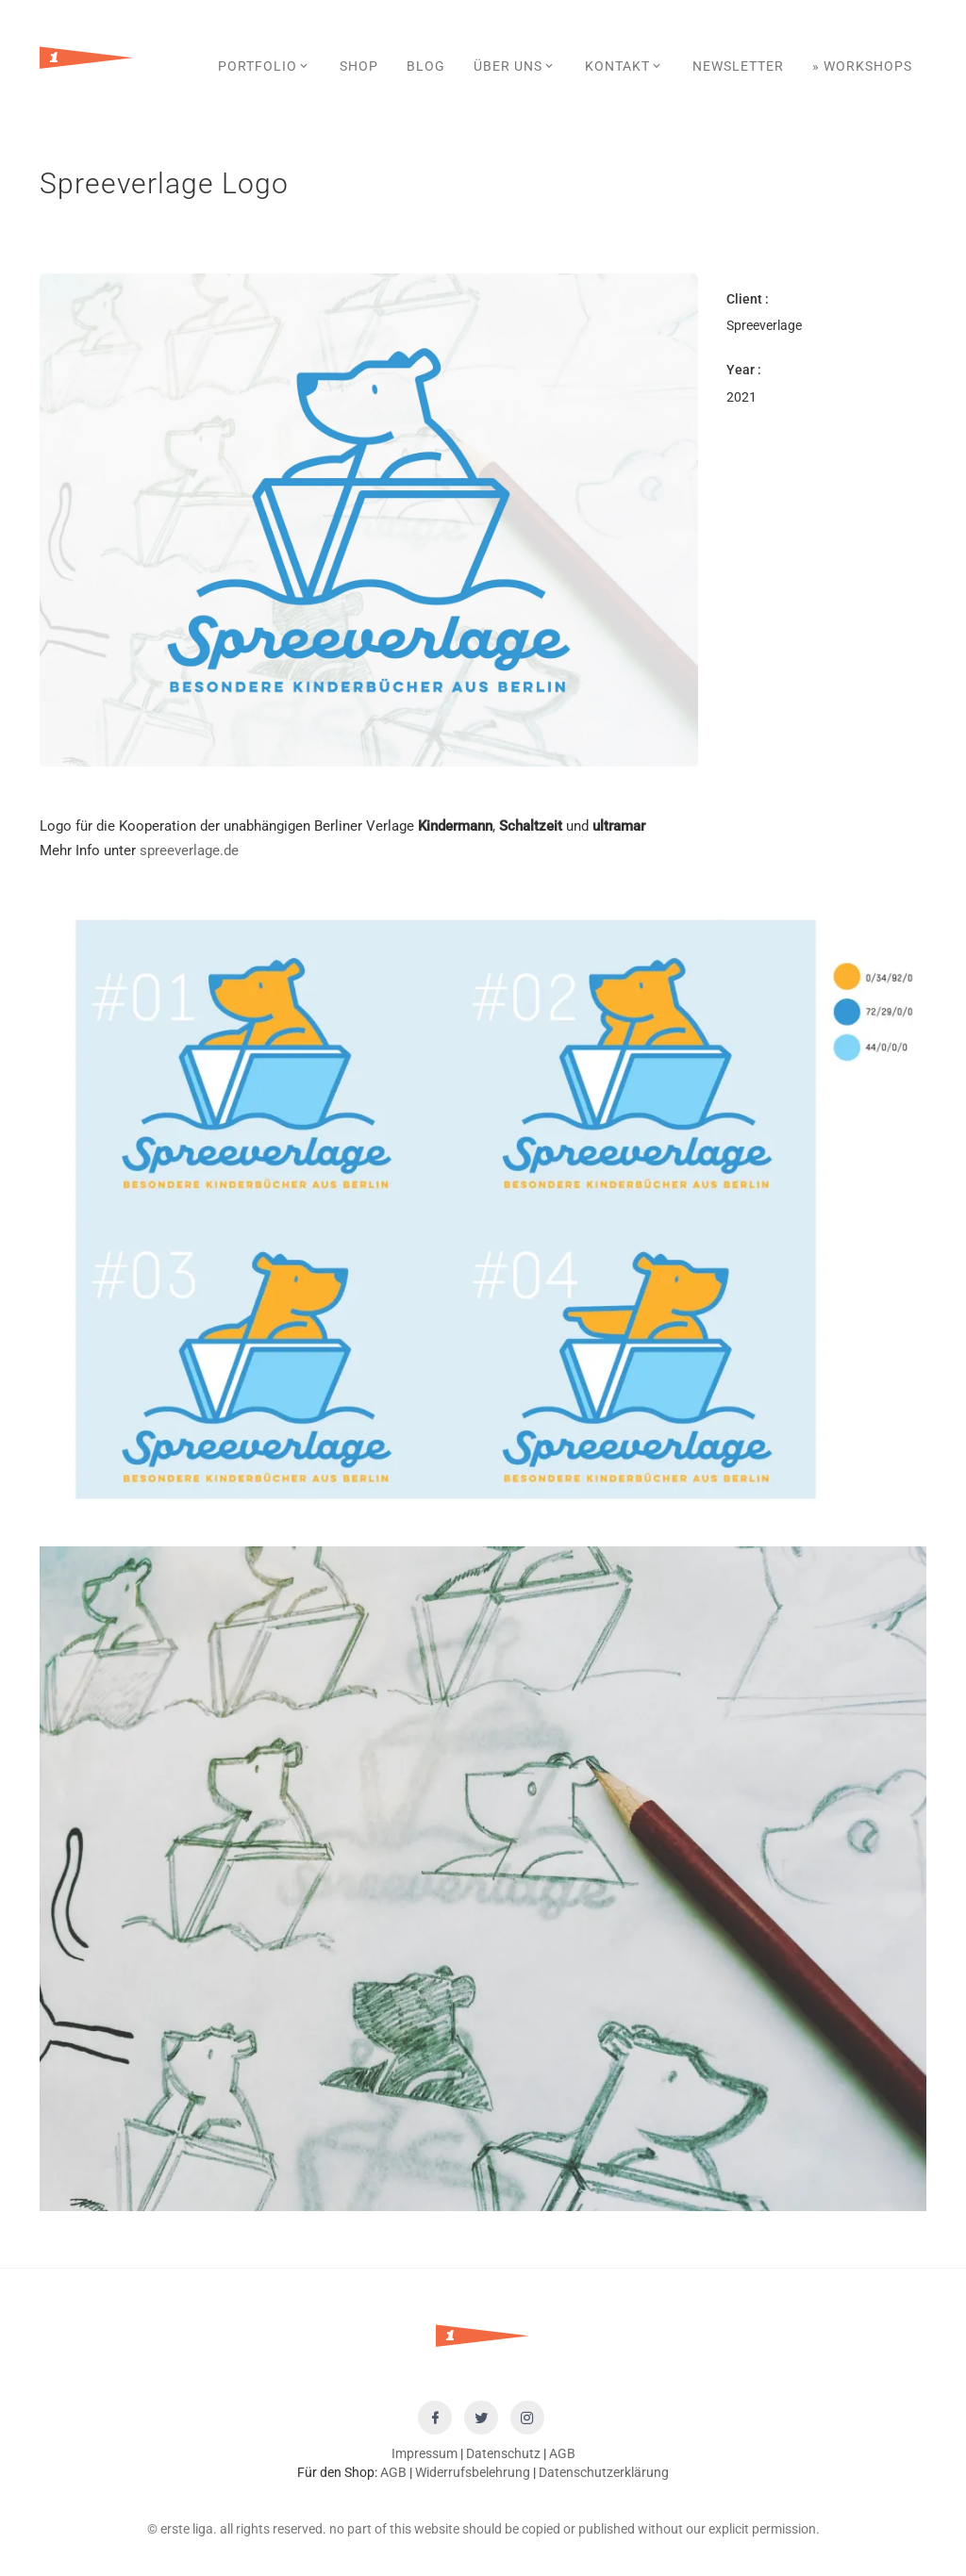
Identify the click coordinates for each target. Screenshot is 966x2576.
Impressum (424, 2453)
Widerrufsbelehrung (472, 2472)
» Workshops (862, 66)
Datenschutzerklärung (604, 2472)
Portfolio (264, 66)
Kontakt (624, 66)
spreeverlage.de (189, 850)
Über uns (515, 66)
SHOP (359, 66)
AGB (562, 2453)
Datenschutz (503, 2453)
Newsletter (738, 66)
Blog (426, 66)
